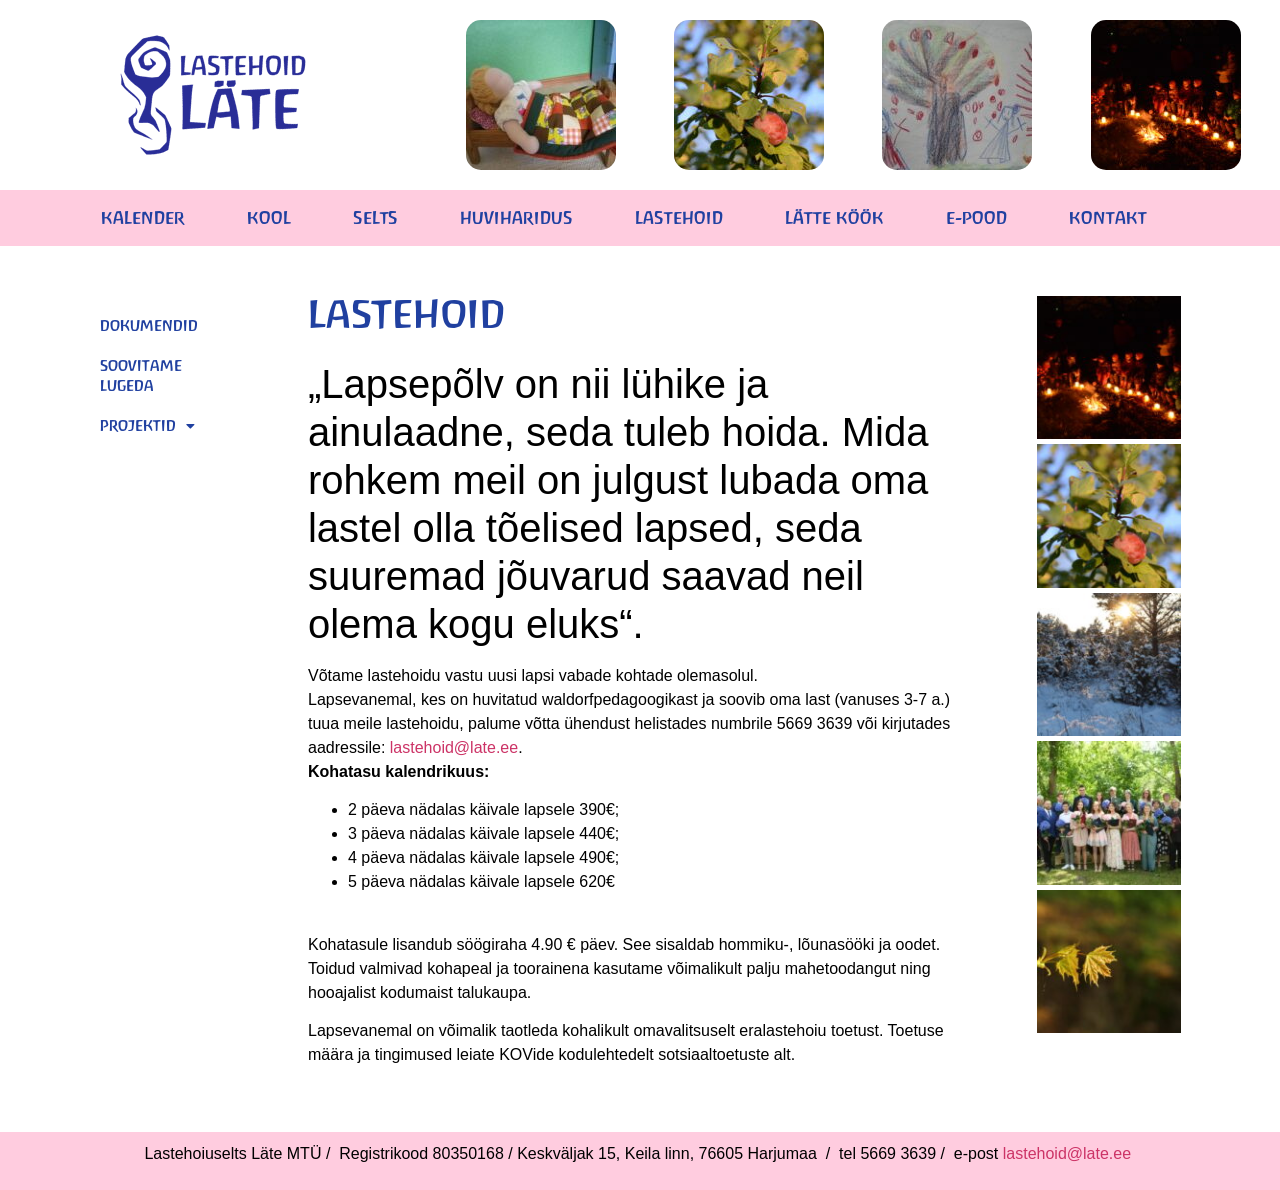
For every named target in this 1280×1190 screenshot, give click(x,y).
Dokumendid (149, 325)
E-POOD (976, 218)
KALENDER (143, 218)
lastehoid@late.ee (454, 747)
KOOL (269, 218)
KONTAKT (1108, 218)
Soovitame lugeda (141, 375)
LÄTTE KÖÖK (834, 218)
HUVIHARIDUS (516, 218)
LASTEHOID (679, 218)
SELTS (375, 218)
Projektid (147, 426)
